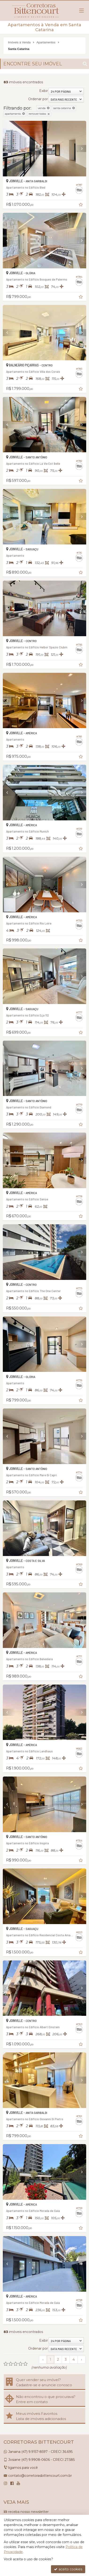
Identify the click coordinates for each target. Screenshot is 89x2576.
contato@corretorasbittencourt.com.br (40, 2475)
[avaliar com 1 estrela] (6, 2364)
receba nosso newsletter (28, 2512)
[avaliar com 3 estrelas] (15, 2364)
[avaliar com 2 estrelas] (10, 2364)
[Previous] (9, 148)
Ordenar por (38, 99)
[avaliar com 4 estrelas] (20, 2364)
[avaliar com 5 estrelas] (25, 2364)
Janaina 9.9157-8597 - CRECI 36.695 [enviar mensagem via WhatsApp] (40, 2452)
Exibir (43, 91)
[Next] (80, 148)
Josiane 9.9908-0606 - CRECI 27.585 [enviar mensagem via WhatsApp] (41, 2460)
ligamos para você (23, 2468)
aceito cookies (68, 2569)
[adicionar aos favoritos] (81, 205)
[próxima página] (81, 2359)
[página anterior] (43, 2359)
